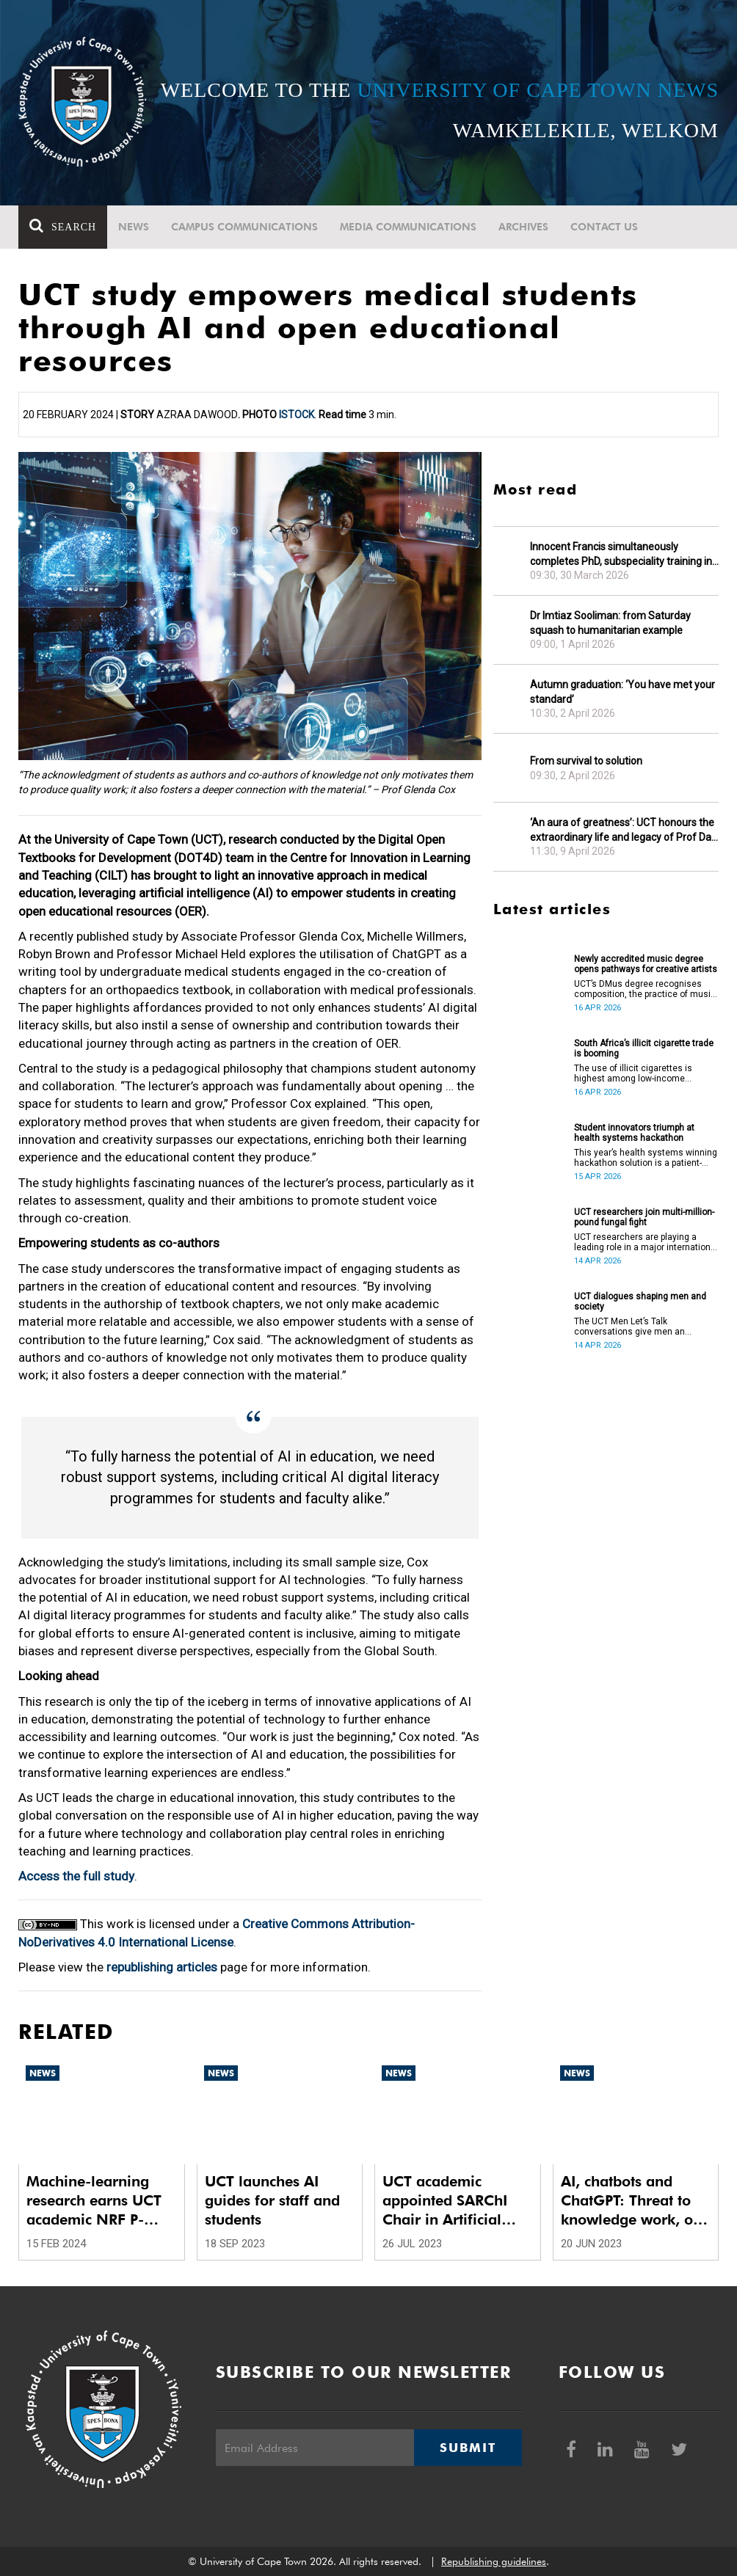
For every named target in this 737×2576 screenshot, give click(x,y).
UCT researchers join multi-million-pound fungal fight (644, 1217)
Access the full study (76, 1876)
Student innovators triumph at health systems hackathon (634, 1133)
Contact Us (604, 227)
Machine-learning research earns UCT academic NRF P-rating (93, 2200)
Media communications (408, 227)
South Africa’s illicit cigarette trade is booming (644, 1048)
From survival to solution (586, 761)
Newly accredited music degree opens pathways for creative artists (645, 964)
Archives (523, 227)
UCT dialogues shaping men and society (640, 1301)
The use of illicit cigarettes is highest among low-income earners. (633, 1073)
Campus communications (244, 227)
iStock (296, 414)
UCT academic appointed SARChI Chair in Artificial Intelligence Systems (451, 2200)
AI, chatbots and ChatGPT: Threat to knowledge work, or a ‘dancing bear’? (630, 2200)
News (133, 227)
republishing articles (161, 1967)
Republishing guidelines (493, 2561)
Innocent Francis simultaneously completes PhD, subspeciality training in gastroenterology (621, 554)
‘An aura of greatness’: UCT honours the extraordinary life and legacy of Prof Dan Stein (623, 830)
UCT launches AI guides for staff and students (272, 2200)
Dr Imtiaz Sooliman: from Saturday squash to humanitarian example (610, 623)
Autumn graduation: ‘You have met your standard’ (622, 692)
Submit (467, 2447)
